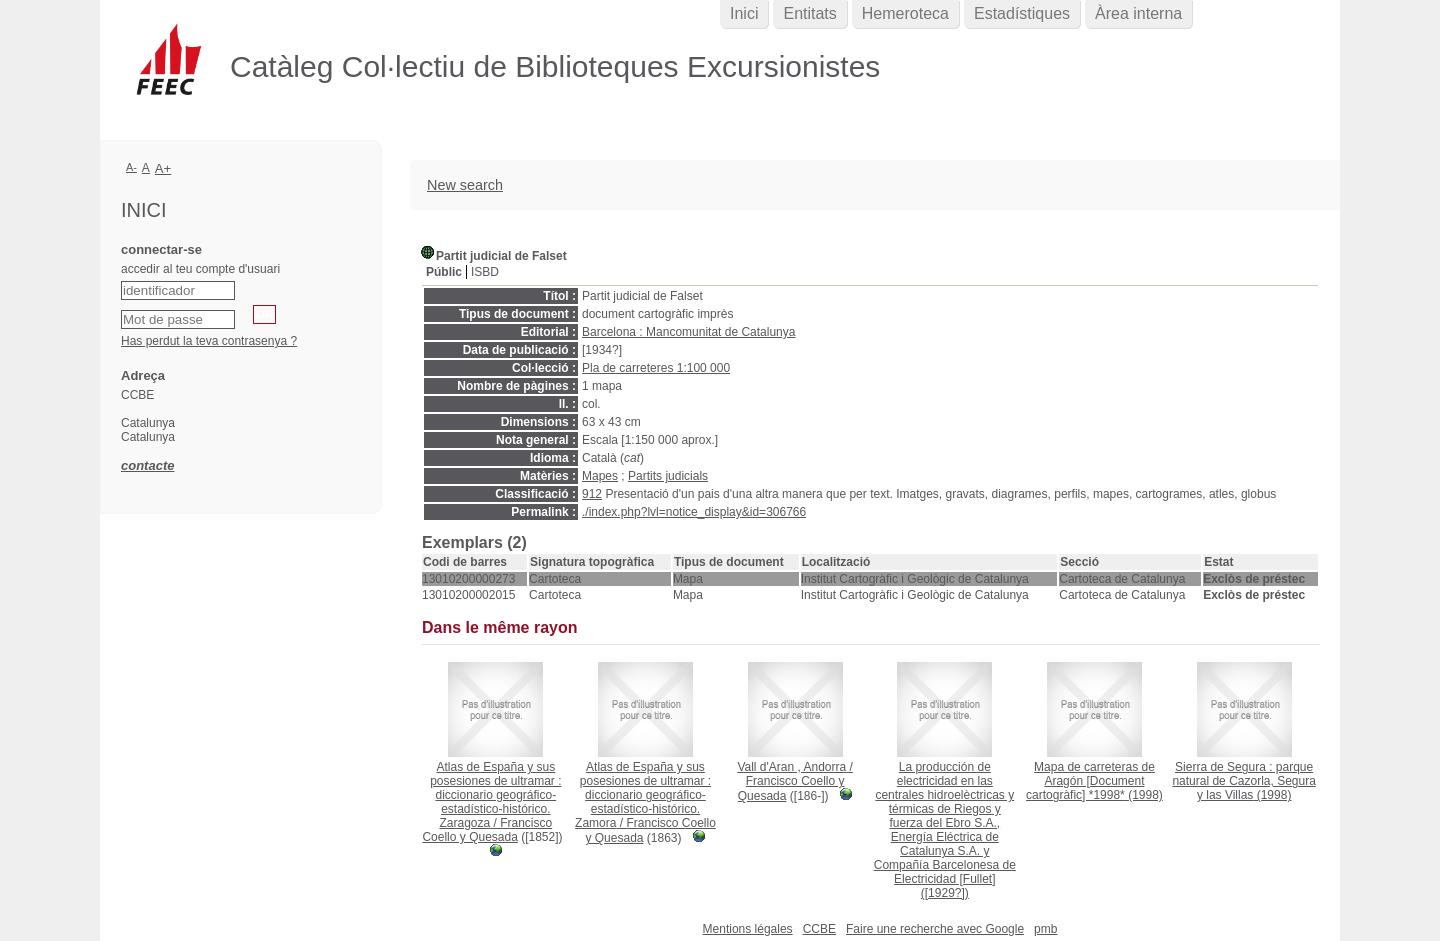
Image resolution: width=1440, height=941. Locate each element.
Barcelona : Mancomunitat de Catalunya (688, 332)
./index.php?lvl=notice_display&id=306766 (694, 512)
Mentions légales (748, 929)
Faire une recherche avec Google (935, 929)
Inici (744, 13)
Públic (444, 272)
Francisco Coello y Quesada (487, 830)
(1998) (1094, 781)
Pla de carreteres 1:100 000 (656, 368)
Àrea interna (1138, 13)
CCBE (819, 929)
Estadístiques (1022, 13)
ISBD (485, 272)
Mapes (600, 476)
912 (592, 494)
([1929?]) (945, 830)
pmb (1045, 929)
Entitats (809, 13)
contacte (147, 465)
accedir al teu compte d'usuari (200, 269)
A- (131, 167)
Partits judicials (668, 476)
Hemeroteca (905, 13)
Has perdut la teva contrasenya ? (209, 341)
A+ (163, 168)
